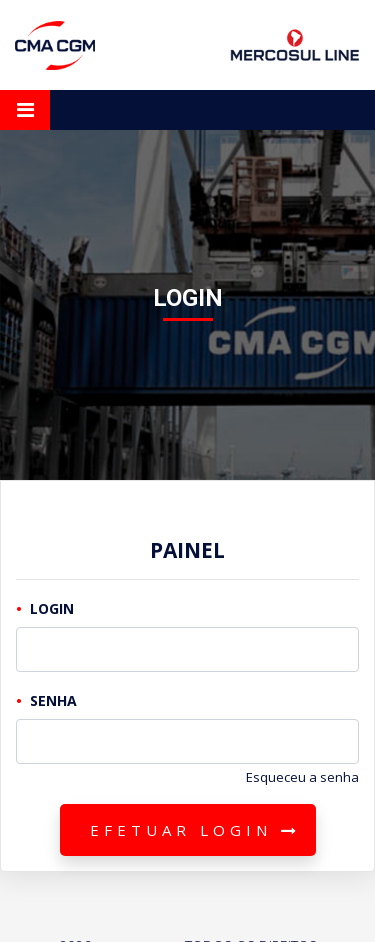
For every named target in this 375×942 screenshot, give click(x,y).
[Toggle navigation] (25, 110)
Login (52, 608)
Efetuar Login (195, 830)
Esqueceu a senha (302, 777)
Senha (53, 700)
